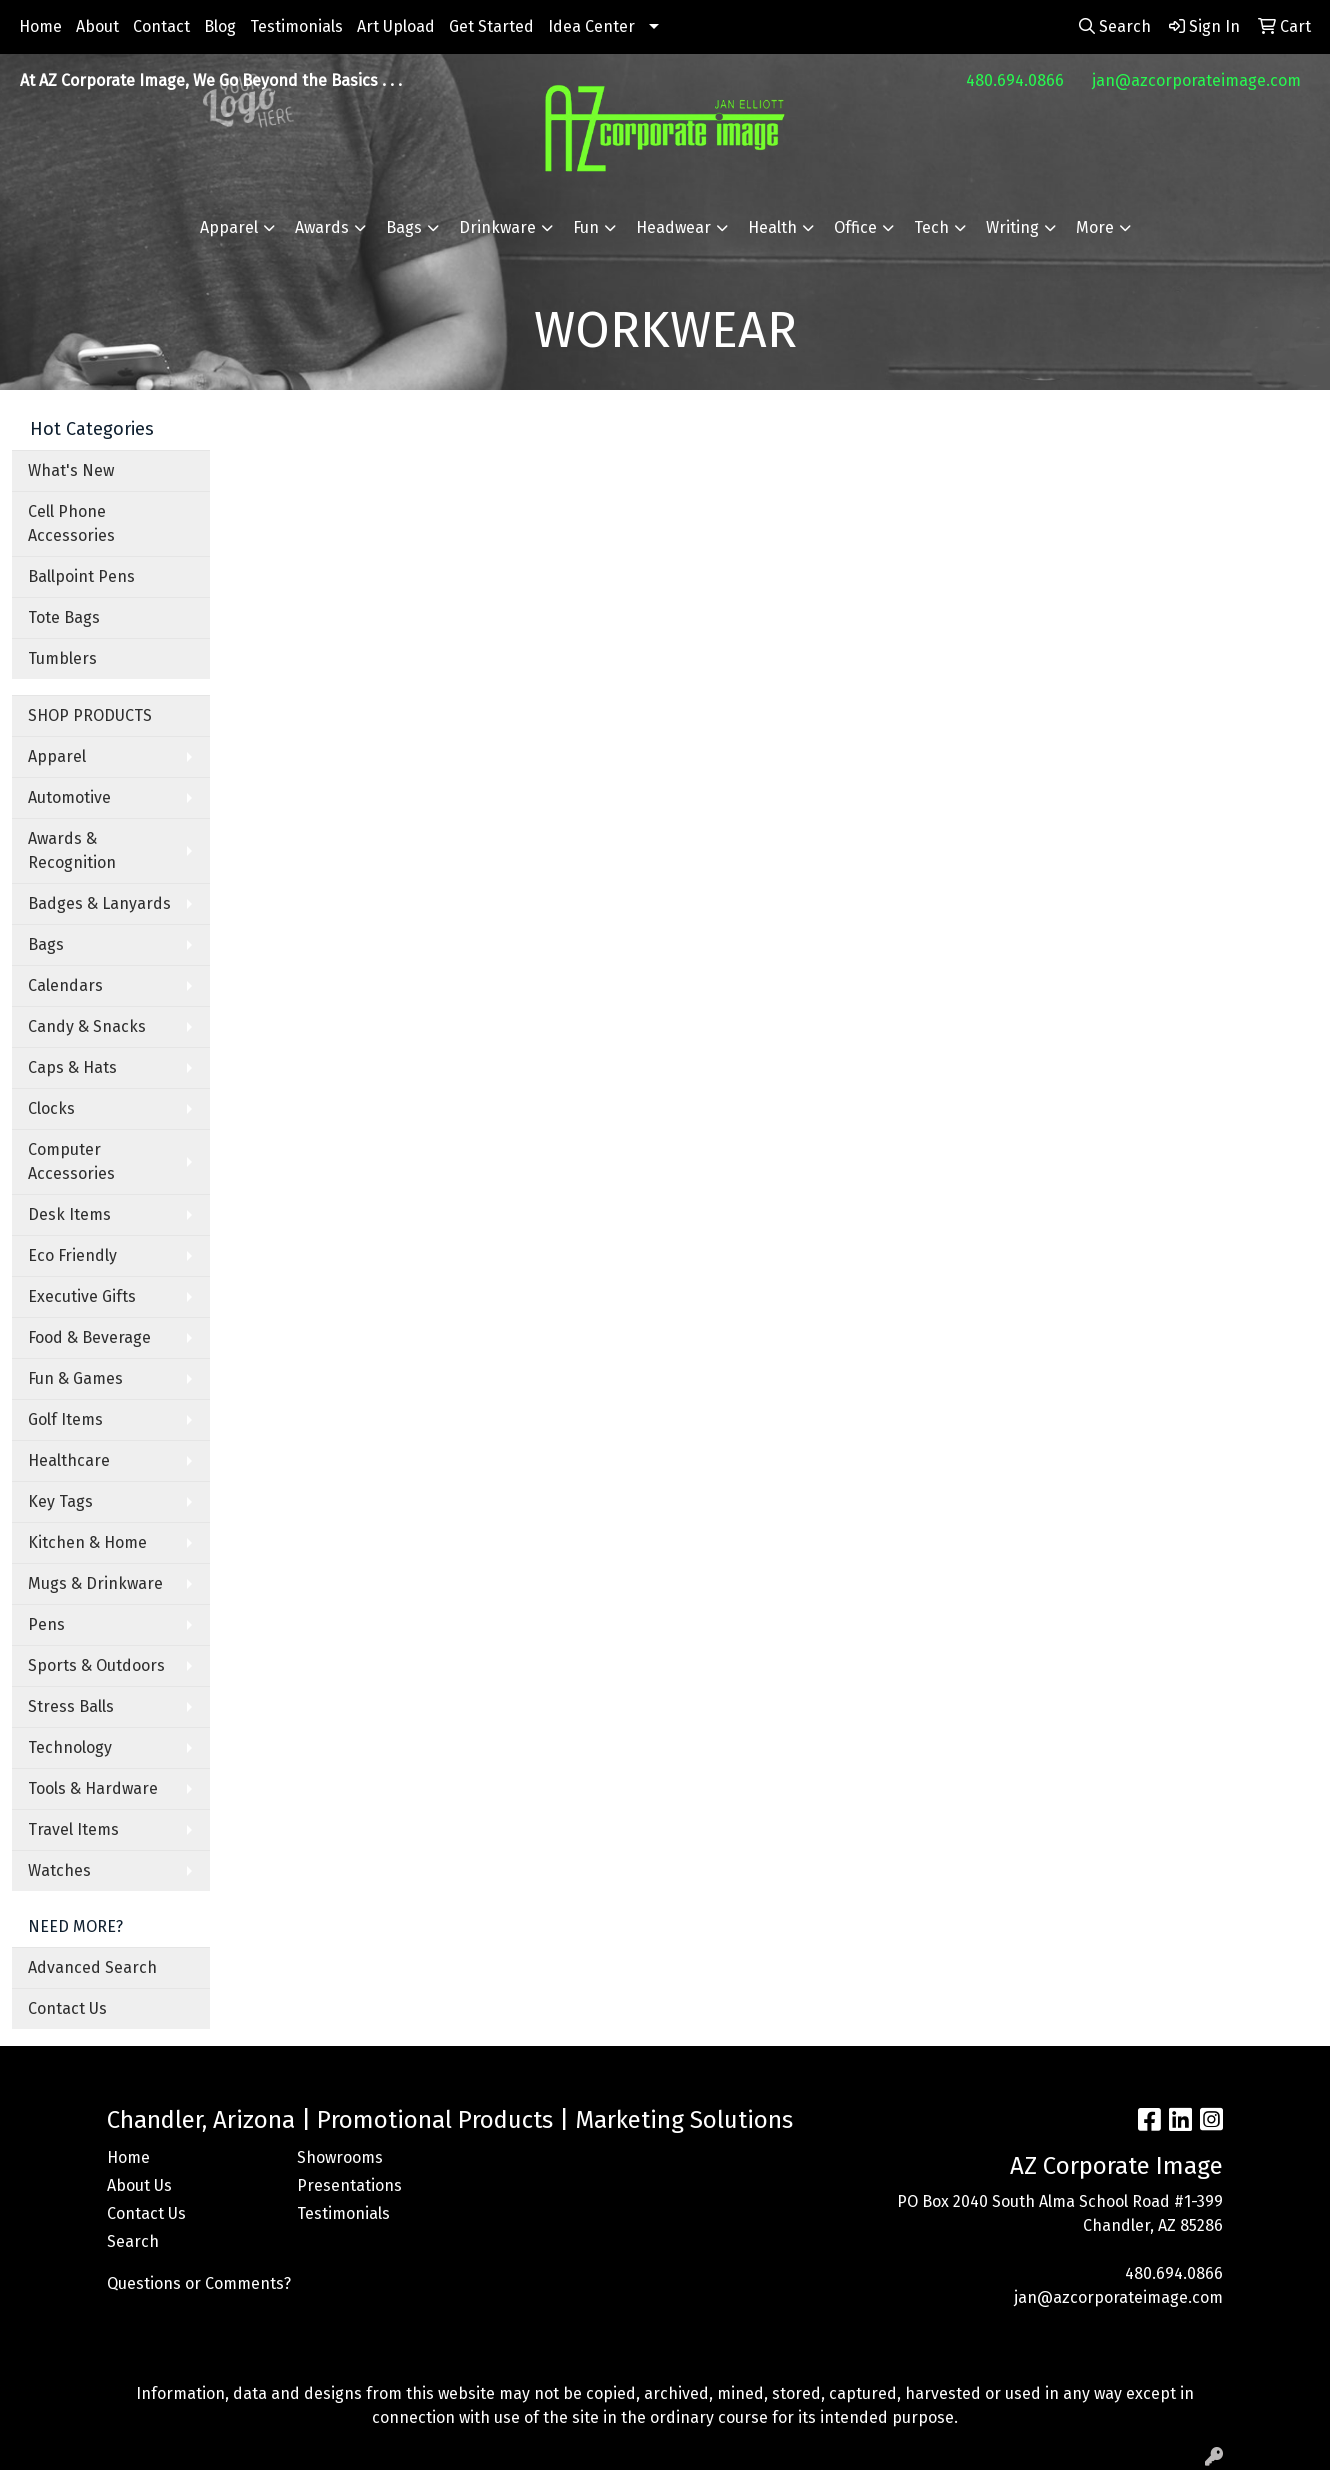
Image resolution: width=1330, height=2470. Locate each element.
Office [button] (855, 227)
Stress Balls (71, 1706)
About (97, 26)
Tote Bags (64, 617)
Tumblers (62, 658)
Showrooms (340, 2157)
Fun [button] (586, 227)
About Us (139, 2185)
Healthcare (69, 1460)
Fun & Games (75, 1378)
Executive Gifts (82, 1296)
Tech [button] (931, 227)
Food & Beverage (89, 1337)
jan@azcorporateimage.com (1196, 80)
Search (133, 2241)
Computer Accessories (71, 1161)
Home (40, 26)
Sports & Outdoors (96, 1665)
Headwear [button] (673, 227)
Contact (161, 26)
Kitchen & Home (87, 1542)
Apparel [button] (229, 227)
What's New (71, 470)
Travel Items (73, 1829)
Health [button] (772, 227)
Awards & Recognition (72, 850)
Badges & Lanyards (99, 903)
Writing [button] (1012, 227)
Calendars (65, 985)
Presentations (349, 2185)
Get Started (491, 26)
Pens (46, 1624)
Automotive (69, 797)
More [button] (1095, 227)
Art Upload (396, 26)
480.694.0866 (1015, 80)
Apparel (57, 756)
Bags (46, 944)
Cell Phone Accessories (71, 523)
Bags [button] (404, 227)
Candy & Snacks (87, 1026)
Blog (220, 26)
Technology (70, 1747)
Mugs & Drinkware (95, 1583)
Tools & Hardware (93, 1788)
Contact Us (67, 2008)
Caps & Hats (72, 1067)
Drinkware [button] (497, 227)
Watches (59, 1870)
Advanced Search (92, 1967)
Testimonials (296, 26)
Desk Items (69, 1214)
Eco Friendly (72, 1255)
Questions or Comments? (199, 2283)
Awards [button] (322, 227)
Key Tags (60, 1501)
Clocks (51, 1108)
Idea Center (591, 26)
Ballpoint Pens (81, 576)
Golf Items (65, 1419)
